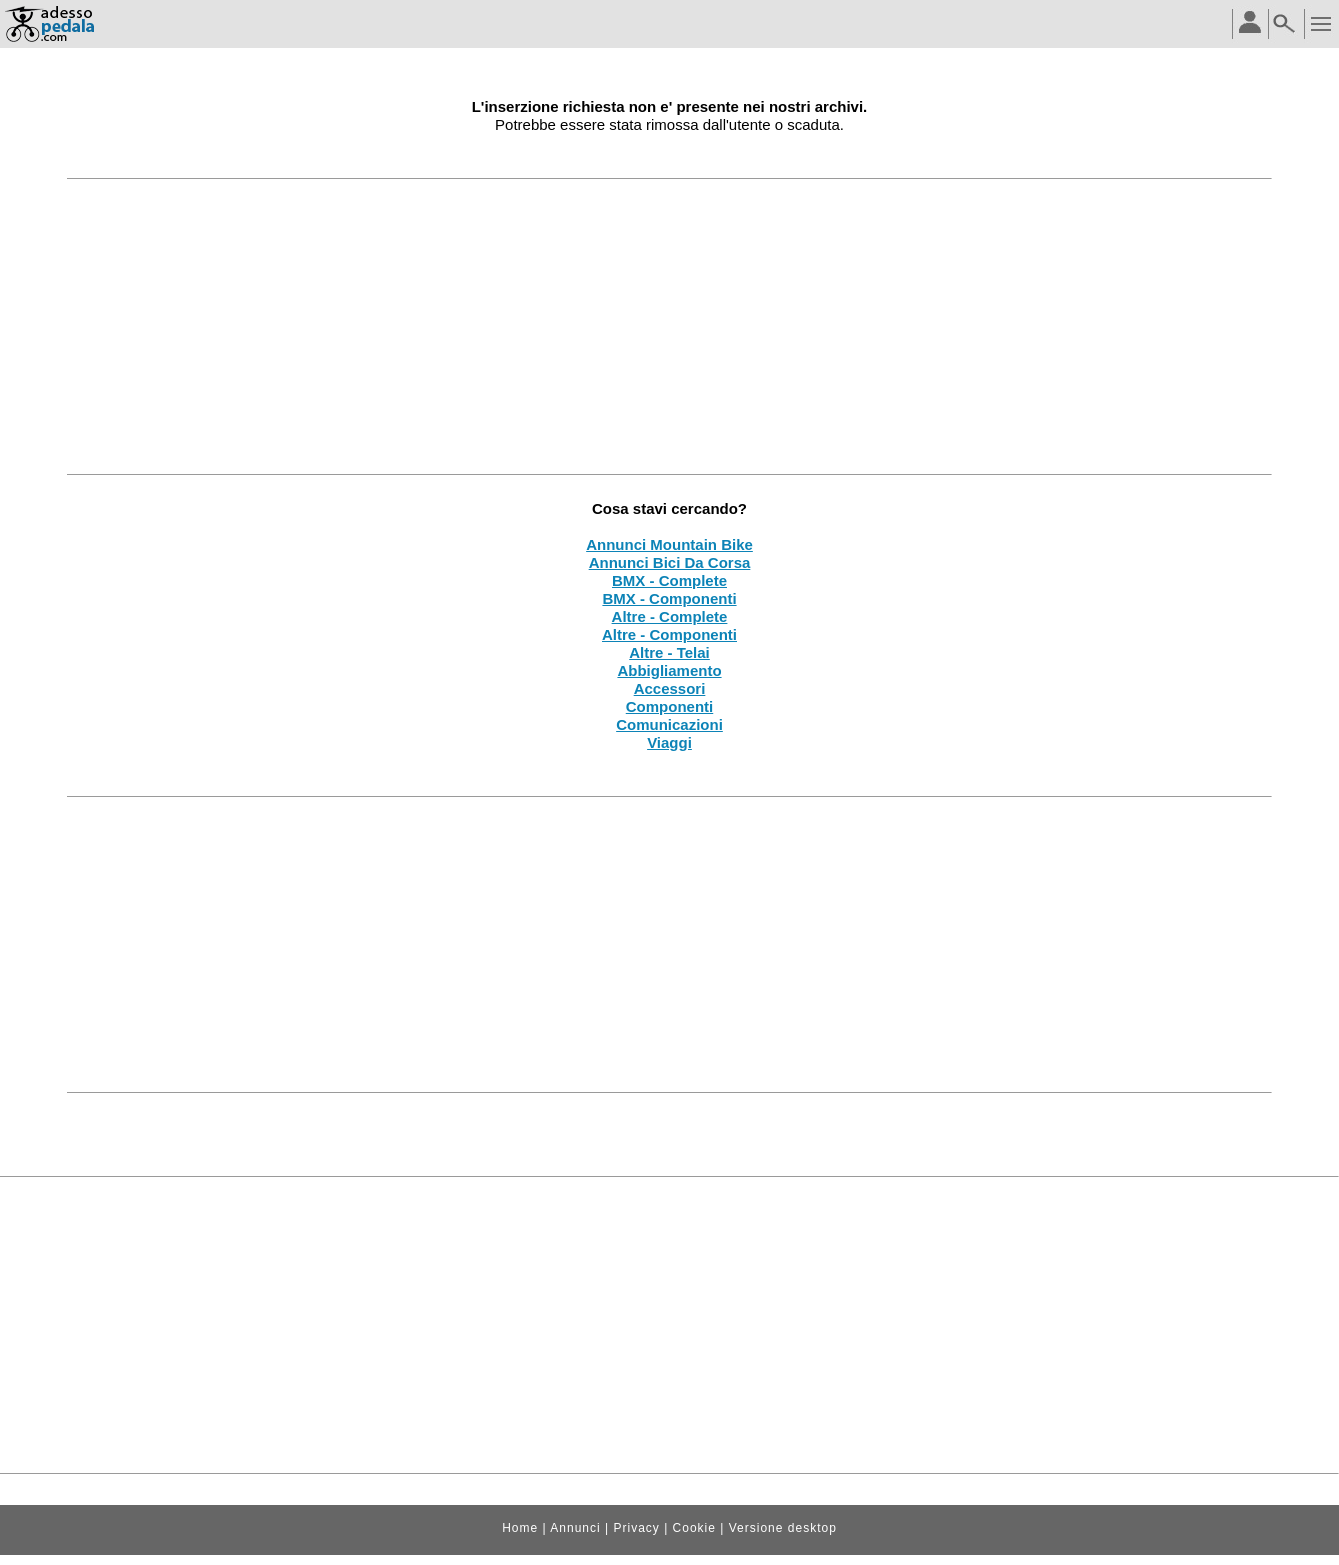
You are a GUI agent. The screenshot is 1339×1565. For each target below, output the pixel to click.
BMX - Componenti (669, 598)
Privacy (636, 1528)
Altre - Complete (670, 616)
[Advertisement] (670, 326)
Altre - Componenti (669, 634)
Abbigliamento (669, 670)
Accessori (670, 688)
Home (520, 1528)
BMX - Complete (669, 580)
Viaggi (669, 742)
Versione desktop (783, 1528)
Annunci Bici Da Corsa (670, 562)
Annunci (575, 1528)
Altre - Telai (669, 652)
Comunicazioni (669, 724)
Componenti (670, 706)
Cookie (694, 1528)
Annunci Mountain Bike (669, 544)
